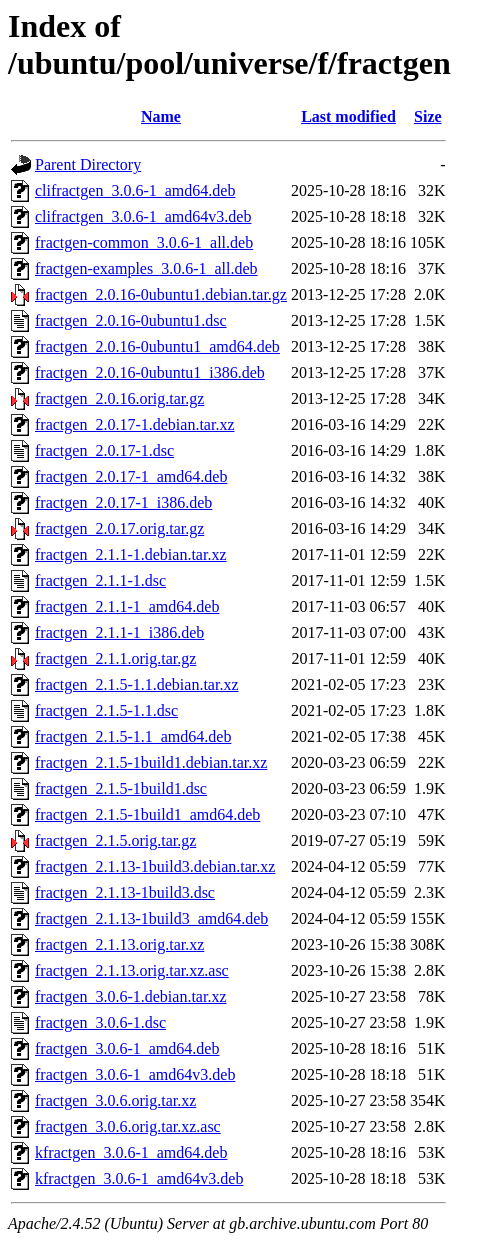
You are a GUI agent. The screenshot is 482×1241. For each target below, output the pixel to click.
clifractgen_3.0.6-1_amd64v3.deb (143, 216)
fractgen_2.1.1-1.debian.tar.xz (130, 554)
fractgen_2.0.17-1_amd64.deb (131, 476)
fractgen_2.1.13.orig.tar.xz (119, 944)
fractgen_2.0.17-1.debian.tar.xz (134, 424)
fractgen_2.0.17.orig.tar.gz (119, 528)
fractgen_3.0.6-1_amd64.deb (127, 1048)
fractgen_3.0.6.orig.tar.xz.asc (128, 1126)
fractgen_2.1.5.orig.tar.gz (115, 840)
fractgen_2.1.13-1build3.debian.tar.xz (155, 866)
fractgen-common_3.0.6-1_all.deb (144, 242)
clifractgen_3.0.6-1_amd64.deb (135, 190)
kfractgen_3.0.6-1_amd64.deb (131, 1152)
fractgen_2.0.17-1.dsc (104, 450)
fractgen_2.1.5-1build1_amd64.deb (147, 814)
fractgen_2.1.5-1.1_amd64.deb (133, 736)
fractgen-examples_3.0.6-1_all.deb (146, 268)
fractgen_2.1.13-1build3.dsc (125, 892)
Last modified (348, 116)
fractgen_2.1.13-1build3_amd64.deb (151, 918)
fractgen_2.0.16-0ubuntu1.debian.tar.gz (161, 294)
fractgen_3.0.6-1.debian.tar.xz (130, 996)
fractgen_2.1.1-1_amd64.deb (127, 606)
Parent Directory (88, 164)
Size (428, 116)
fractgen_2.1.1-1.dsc (100, 580)
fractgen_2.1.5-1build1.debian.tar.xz (151, 762)
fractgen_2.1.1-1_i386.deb (119, 632)
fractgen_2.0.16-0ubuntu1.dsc (131, 320)
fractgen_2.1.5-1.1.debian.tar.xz (136, 684)
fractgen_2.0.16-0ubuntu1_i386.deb (150, 372)
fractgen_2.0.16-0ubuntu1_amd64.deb (157, 346)
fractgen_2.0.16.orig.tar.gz (119, 398)
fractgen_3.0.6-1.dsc (100, 1022)
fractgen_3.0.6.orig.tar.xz (115, 1100)
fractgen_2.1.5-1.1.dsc (106, 710)
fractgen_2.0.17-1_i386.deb (123, 502)
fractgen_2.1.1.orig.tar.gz (115, 658)
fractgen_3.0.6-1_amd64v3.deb (135, 1074)
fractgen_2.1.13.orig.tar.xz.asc (132, 970)
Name (161, 116)
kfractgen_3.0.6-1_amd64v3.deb (139, 1178)
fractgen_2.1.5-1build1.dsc (121, 788)
